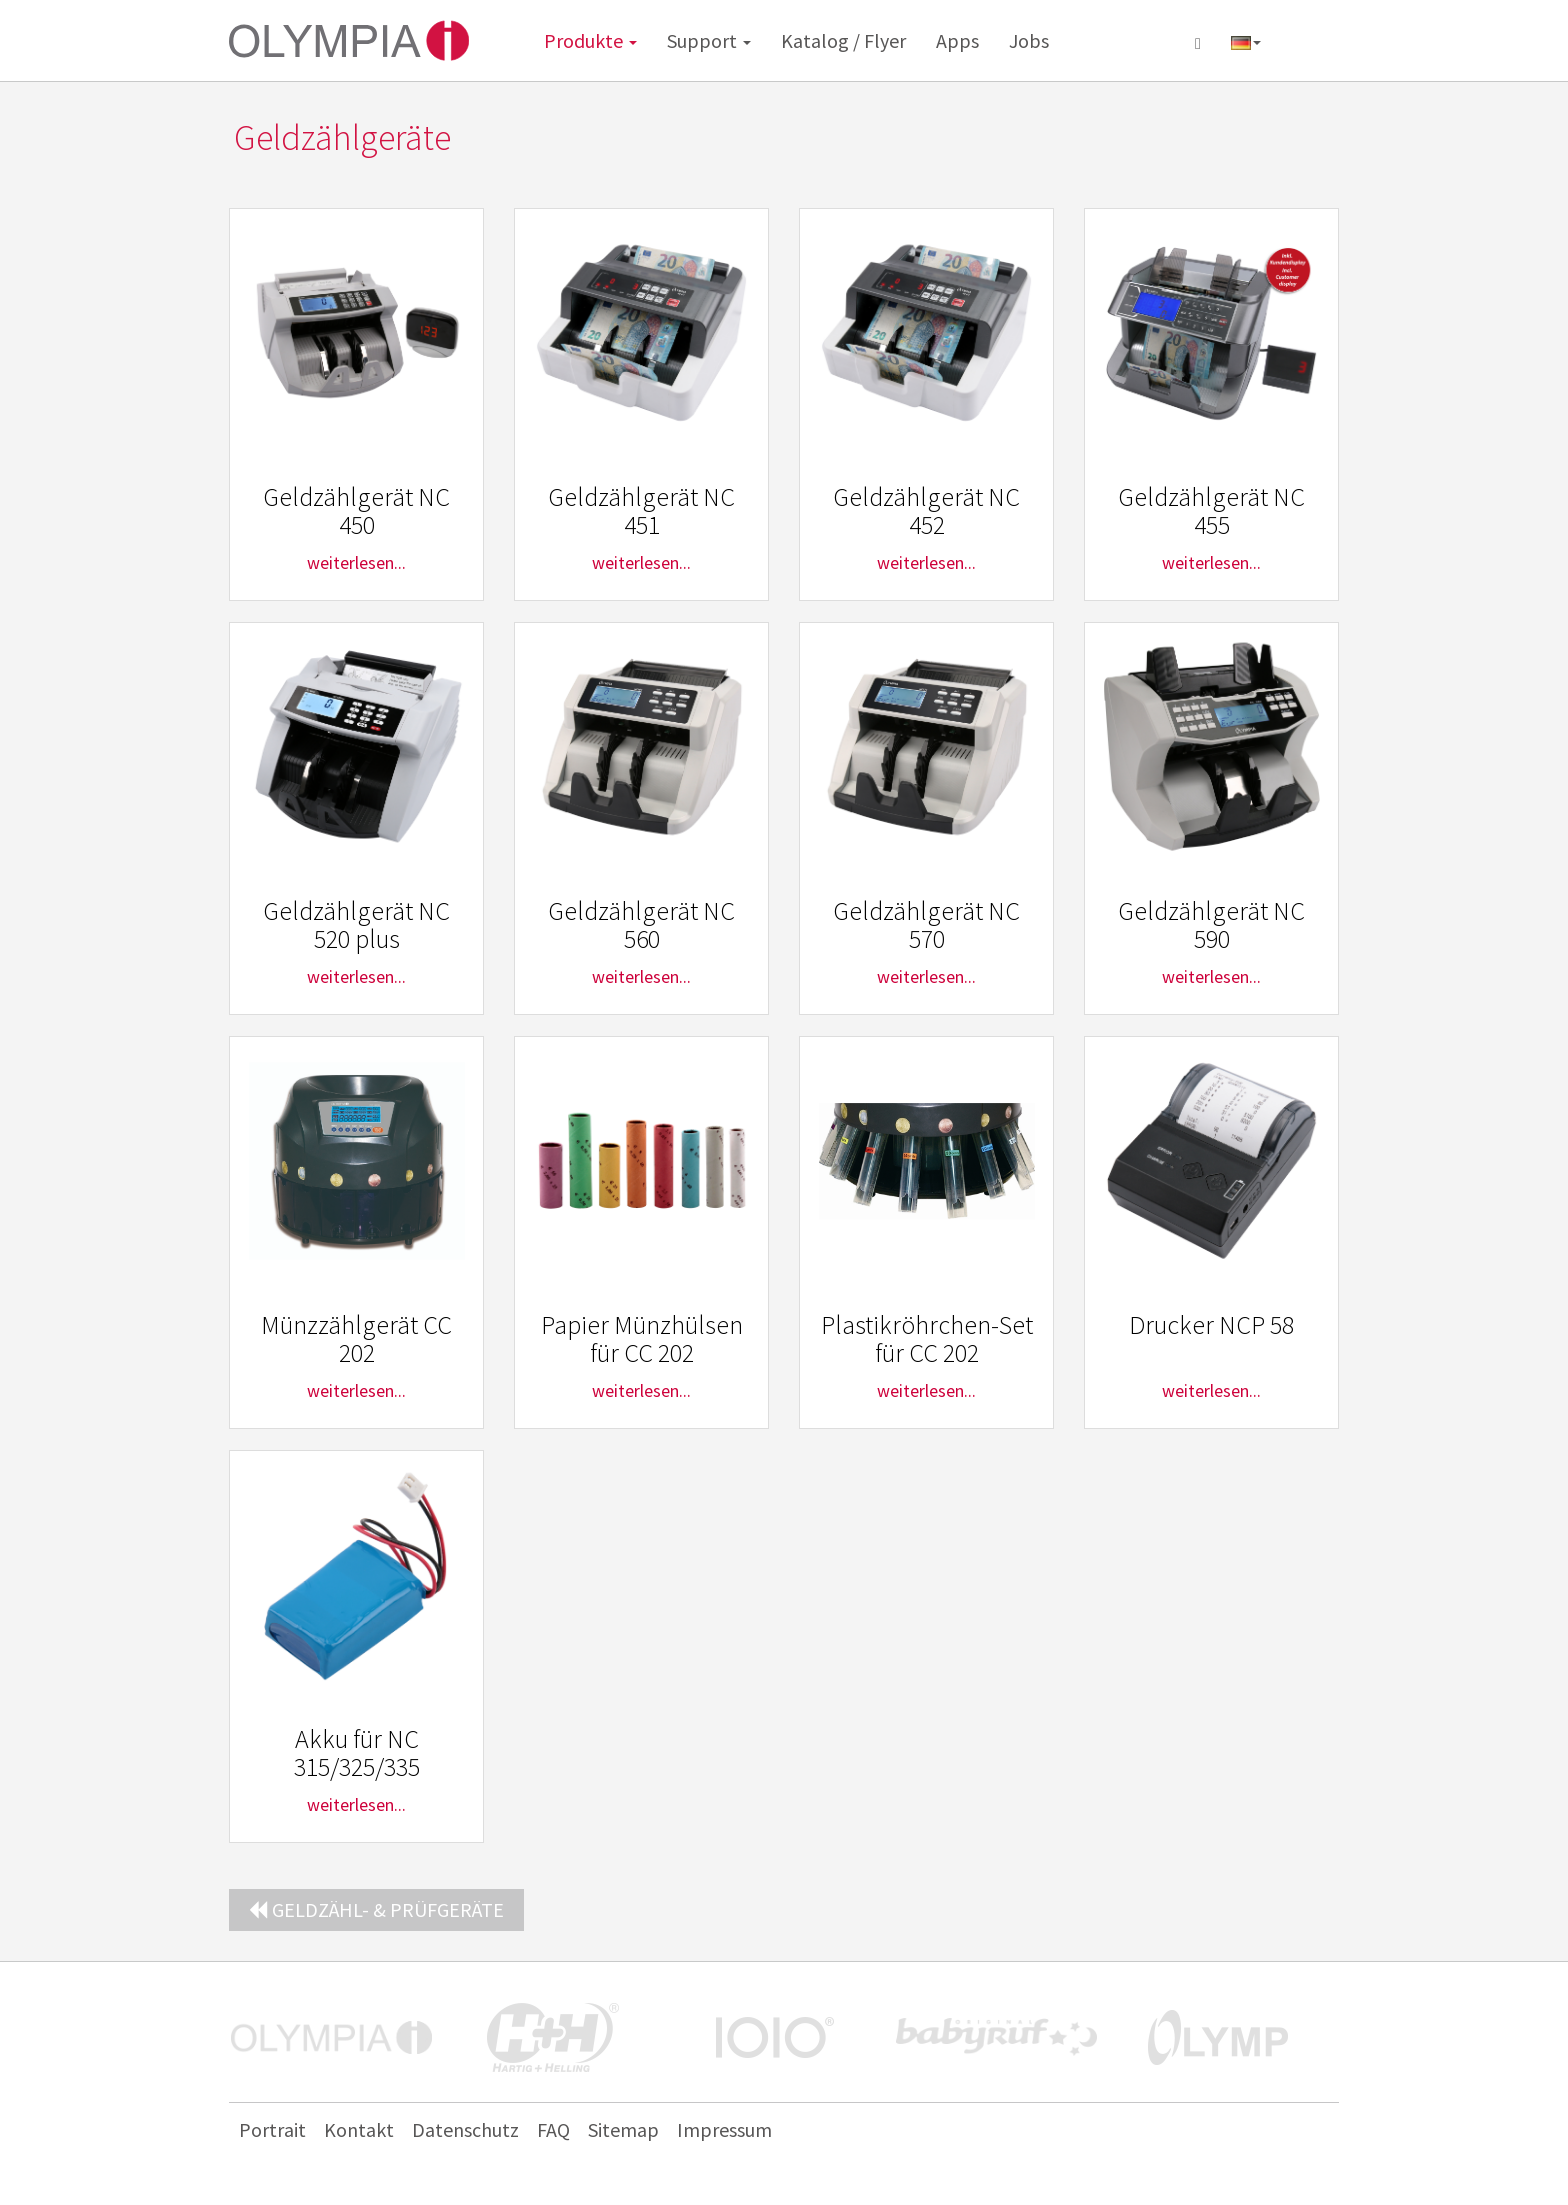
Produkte (590, 40)
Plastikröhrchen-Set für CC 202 (927, 1339)
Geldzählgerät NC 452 (926, 511)
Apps (957, 40)
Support (709, 40)
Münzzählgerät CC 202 (356, 1339)
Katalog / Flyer (843, 40)
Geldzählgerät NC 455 (1211, 511)
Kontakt (359, 2129)
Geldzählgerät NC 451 (641, 511)
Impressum (724, 2129)
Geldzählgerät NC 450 (356, 511)
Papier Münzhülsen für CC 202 (642, 1339)
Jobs (1029, 40)
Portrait (272, 2129)
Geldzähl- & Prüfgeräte (376, 1909)
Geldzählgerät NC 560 (641, 925)
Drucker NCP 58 (1211, 1324)
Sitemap (623, 2129)
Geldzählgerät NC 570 (926, 925)
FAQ (553, 2129)
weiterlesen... (356, 562)
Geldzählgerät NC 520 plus (356, 925)
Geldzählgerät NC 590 (1211, 925)
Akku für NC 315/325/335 (357, 1753)
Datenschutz (465, 2129)
